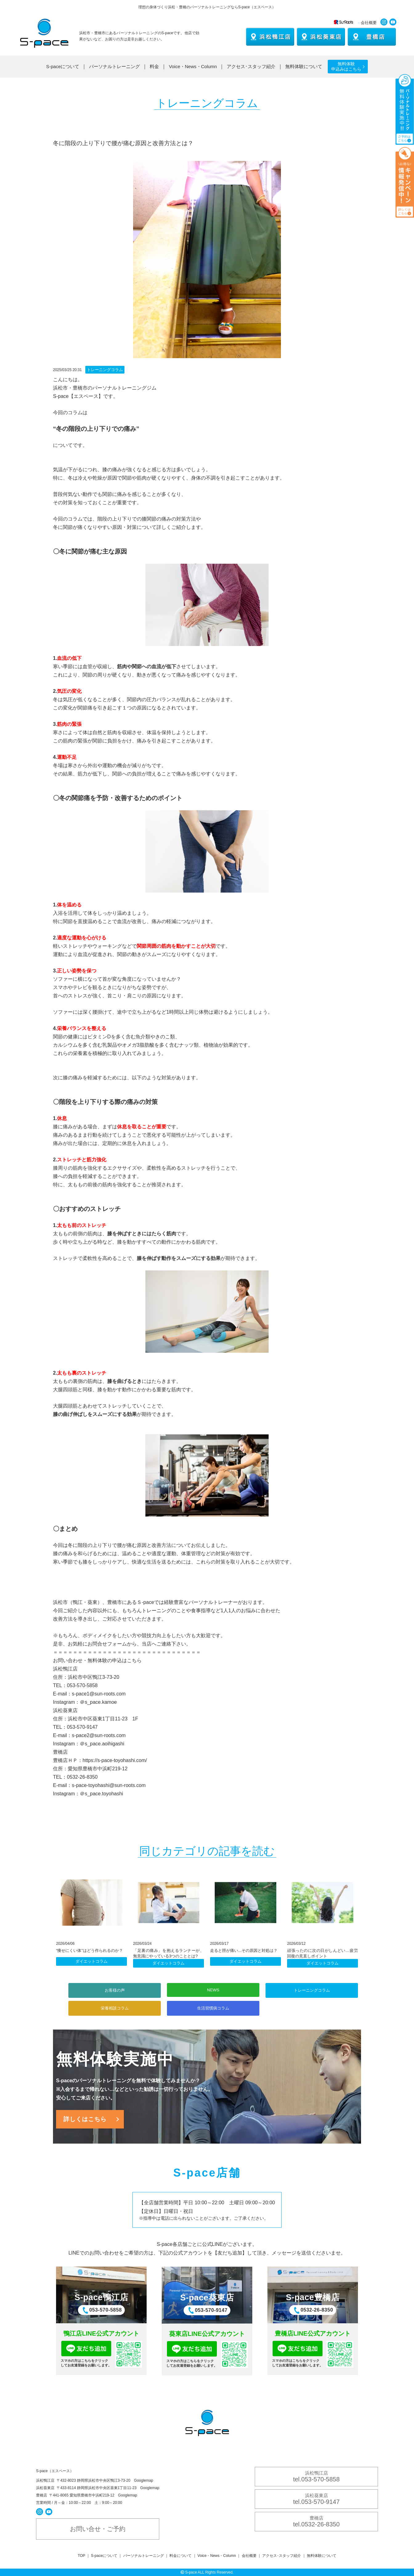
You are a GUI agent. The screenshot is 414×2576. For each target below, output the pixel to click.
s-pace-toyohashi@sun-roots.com (108, 1785)
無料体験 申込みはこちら (346, 66)
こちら (134, 1660)
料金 (154, 66)
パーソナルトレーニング (114, 66)
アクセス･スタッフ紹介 (251, 66)
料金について (180, 2556)
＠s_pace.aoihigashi (102, 1743)
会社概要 (369, 22)
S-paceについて (62, 66)
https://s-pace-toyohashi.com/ (115, 1760)
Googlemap (143, 2480)
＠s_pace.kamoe (98, 1702)
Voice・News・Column (193, 66)
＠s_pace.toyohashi (101, 1793)
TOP (81, 2556)
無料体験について (303, 66)
